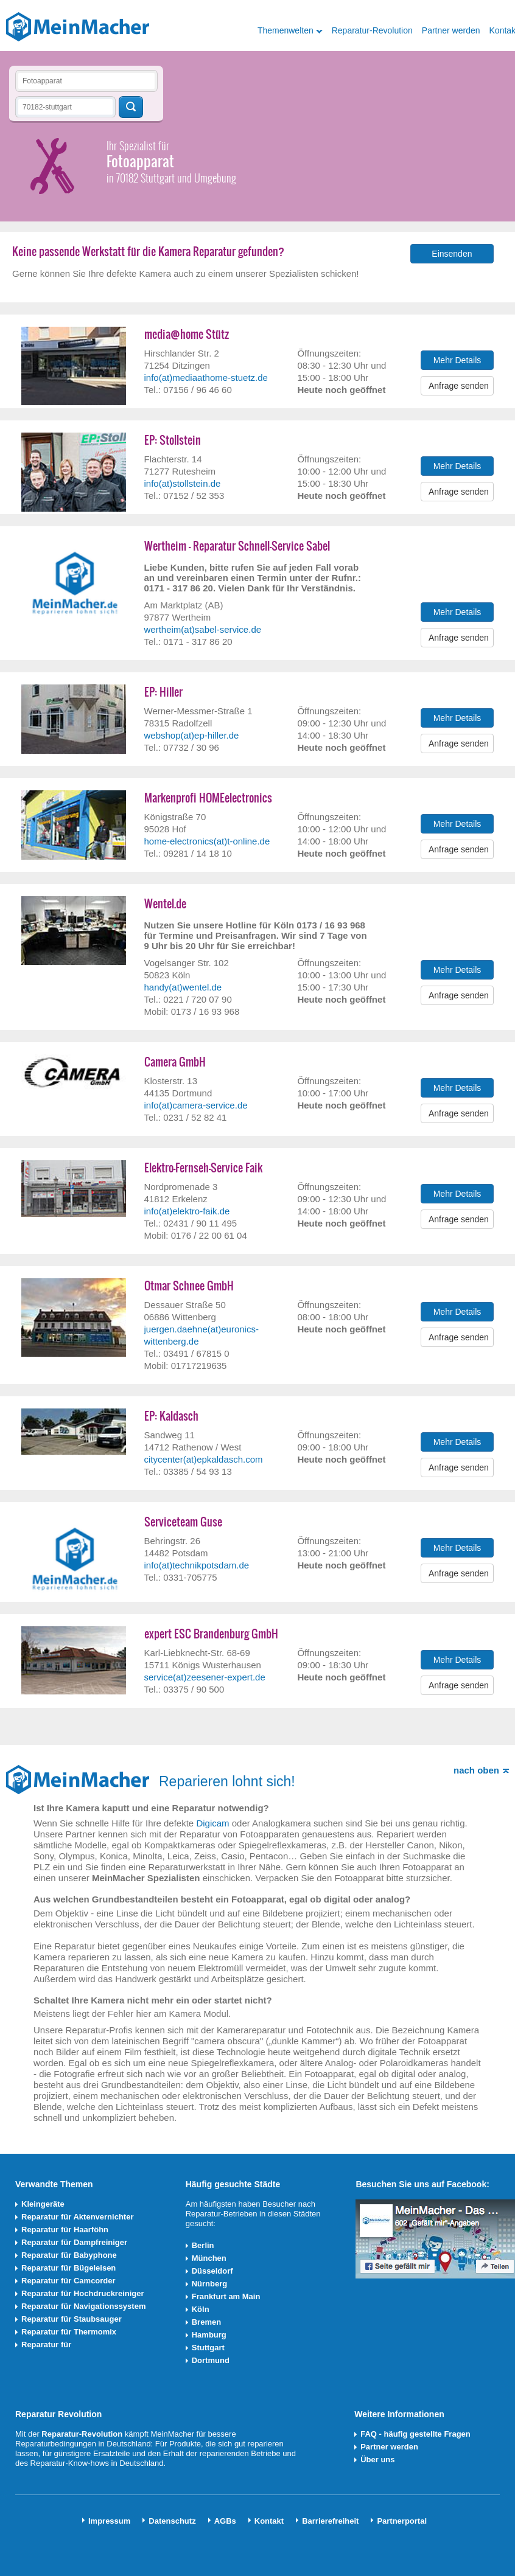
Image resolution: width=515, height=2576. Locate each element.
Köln (200, 2309)
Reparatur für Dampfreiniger (74, 2242)
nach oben (476, 1770)
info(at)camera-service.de (196, 1105)
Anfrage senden (459, 386)
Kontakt (269, 2521)
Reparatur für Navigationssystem (83, 2306)
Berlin (203, 2245)
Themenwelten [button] (286, 30)
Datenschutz (172, 2521)
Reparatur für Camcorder (68, 2280)
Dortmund (210, 2360)
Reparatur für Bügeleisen (68, 2267)
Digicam (212, 1823)
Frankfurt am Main (226, 2296)
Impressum (109, 2521)
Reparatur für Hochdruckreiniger (82, 2293)
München (209, 2258)
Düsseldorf (212, 2270)
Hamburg (209, 2334)
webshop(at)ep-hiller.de (191, 735)
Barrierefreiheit (330, 2521)
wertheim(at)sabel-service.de (203, 629)
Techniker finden (131, 107)
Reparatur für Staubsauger (71, 2319)
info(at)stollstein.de (182, 483)
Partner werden (451, 30)
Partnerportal (402, 2521)
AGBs (225, 2521)
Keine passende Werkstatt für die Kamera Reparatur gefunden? (148, 252)
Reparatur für (46, 2344)
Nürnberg (210, 2283)
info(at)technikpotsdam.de (197, 1565)
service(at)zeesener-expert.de (204, 1677)
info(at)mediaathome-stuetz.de (206, 377)
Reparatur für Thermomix (68, 2331)
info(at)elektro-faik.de (187, 1211)
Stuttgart (208, 2347)
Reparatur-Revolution (372, 30)
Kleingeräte (43, 2204)
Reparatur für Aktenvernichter (77, 2216)
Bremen (206, 2322)
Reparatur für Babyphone (69, 2255)
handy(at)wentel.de (183, 987)
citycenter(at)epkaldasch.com (203, 1459)
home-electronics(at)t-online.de (207, 841)
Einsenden (452, 254)
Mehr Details (457, 360)
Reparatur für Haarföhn (64, 2229)
